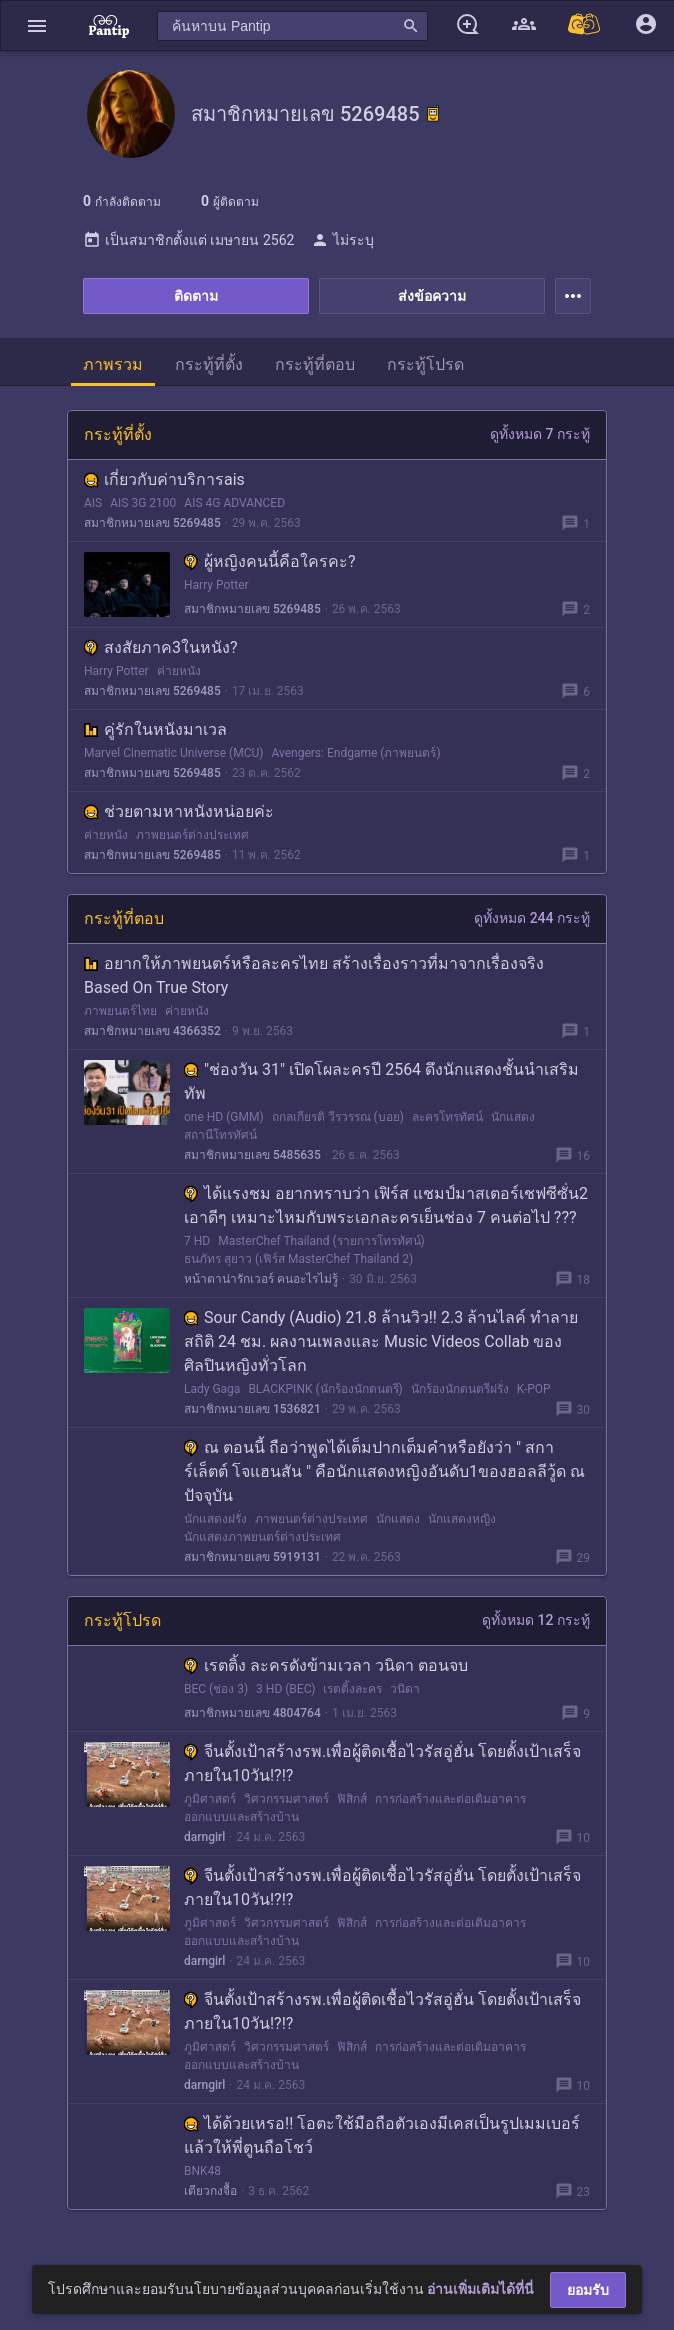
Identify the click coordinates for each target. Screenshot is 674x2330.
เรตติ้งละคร (352, 1689)
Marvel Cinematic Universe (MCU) (173, 753)
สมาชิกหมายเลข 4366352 (152, 1031)
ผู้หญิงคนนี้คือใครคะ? (270, 561)
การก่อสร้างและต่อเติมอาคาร (450, 1799)
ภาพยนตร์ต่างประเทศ (192, 835)
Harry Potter (216, 585)
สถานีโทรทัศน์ (220, 1135)
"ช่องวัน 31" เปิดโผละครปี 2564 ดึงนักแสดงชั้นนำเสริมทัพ (381, 1081)
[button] (37, 25)
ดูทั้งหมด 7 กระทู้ (540, 434)
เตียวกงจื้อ (210, 2191)
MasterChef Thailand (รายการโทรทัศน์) (321, 1241)
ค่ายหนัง (179, 671)
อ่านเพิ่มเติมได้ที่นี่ (480, 2289)
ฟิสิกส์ (352, 1799)
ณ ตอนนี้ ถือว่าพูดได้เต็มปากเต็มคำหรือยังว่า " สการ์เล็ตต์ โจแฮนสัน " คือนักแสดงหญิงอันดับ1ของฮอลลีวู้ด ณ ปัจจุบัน (384, 1471)
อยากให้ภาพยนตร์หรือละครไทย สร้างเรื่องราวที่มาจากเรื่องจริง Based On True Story (314, 975)
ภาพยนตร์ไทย (120, 1011)
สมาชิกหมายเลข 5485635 (252, 1155)
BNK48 (202, 2171)
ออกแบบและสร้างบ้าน (241, 1817)
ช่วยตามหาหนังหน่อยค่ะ (179, 811)
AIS (93, 503)
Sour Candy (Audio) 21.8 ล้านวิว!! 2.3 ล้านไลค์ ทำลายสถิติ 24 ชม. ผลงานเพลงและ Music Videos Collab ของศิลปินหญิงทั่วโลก (381, 1341)
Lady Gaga (212, 1389)
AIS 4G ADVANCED (234, 503)
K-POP (534, 1389)
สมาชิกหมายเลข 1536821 (252, 1409)
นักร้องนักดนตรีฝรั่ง (460, 1389)
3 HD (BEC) (285, 1689)
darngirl (204, 1837)
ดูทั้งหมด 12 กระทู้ (536, 1620)
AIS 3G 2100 (143, 503)
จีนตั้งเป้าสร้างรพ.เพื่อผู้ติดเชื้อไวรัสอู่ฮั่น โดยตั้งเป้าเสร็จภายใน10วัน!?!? (382, 1763)
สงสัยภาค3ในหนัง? (161, 647)
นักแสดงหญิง (462, 1519)
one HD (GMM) (224, 1117)
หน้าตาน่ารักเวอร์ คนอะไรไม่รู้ (261, 1279)
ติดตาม (196, 296)
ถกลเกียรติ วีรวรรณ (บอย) (338, 1117)
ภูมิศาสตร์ (210, 1799)
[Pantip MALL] (585, 25)
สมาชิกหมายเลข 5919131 (252, 1557)
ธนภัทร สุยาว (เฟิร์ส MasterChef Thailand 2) (298, 1259)
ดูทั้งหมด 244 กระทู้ (532, 918)
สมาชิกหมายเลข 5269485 (152, 523)
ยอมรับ (588, 2290)
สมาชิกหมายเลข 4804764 (252, 1713)
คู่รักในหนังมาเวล (155, 729)
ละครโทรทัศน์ (447, 1117)
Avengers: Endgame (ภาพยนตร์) (355, 753)
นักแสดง (513, 1117)
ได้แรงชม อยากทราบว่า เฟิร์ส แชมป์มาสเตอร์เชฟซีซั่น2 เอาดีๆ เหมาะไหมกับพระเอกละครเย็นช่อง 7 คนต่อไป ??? (386, 1205)
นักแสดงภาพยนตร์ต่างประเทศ (262, 1537)
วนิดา (405, 1689)
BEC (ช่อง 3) (216, 1689)
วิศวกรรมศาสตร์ (286, 1799)
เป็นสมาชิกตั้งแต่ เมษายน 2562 (188, 240)
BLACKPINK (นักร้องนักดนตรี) (325, 1389)
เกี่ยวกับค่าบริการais (164, 479)
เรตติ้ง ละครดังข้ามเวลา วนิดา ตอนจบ (326, 1665)
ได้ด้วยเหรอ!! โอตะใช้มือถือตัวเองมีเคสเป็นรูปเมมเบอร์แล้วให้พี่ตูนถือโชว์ (382, 2135)
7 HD (197, 1241)
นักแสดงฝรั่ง (215, 1519)
